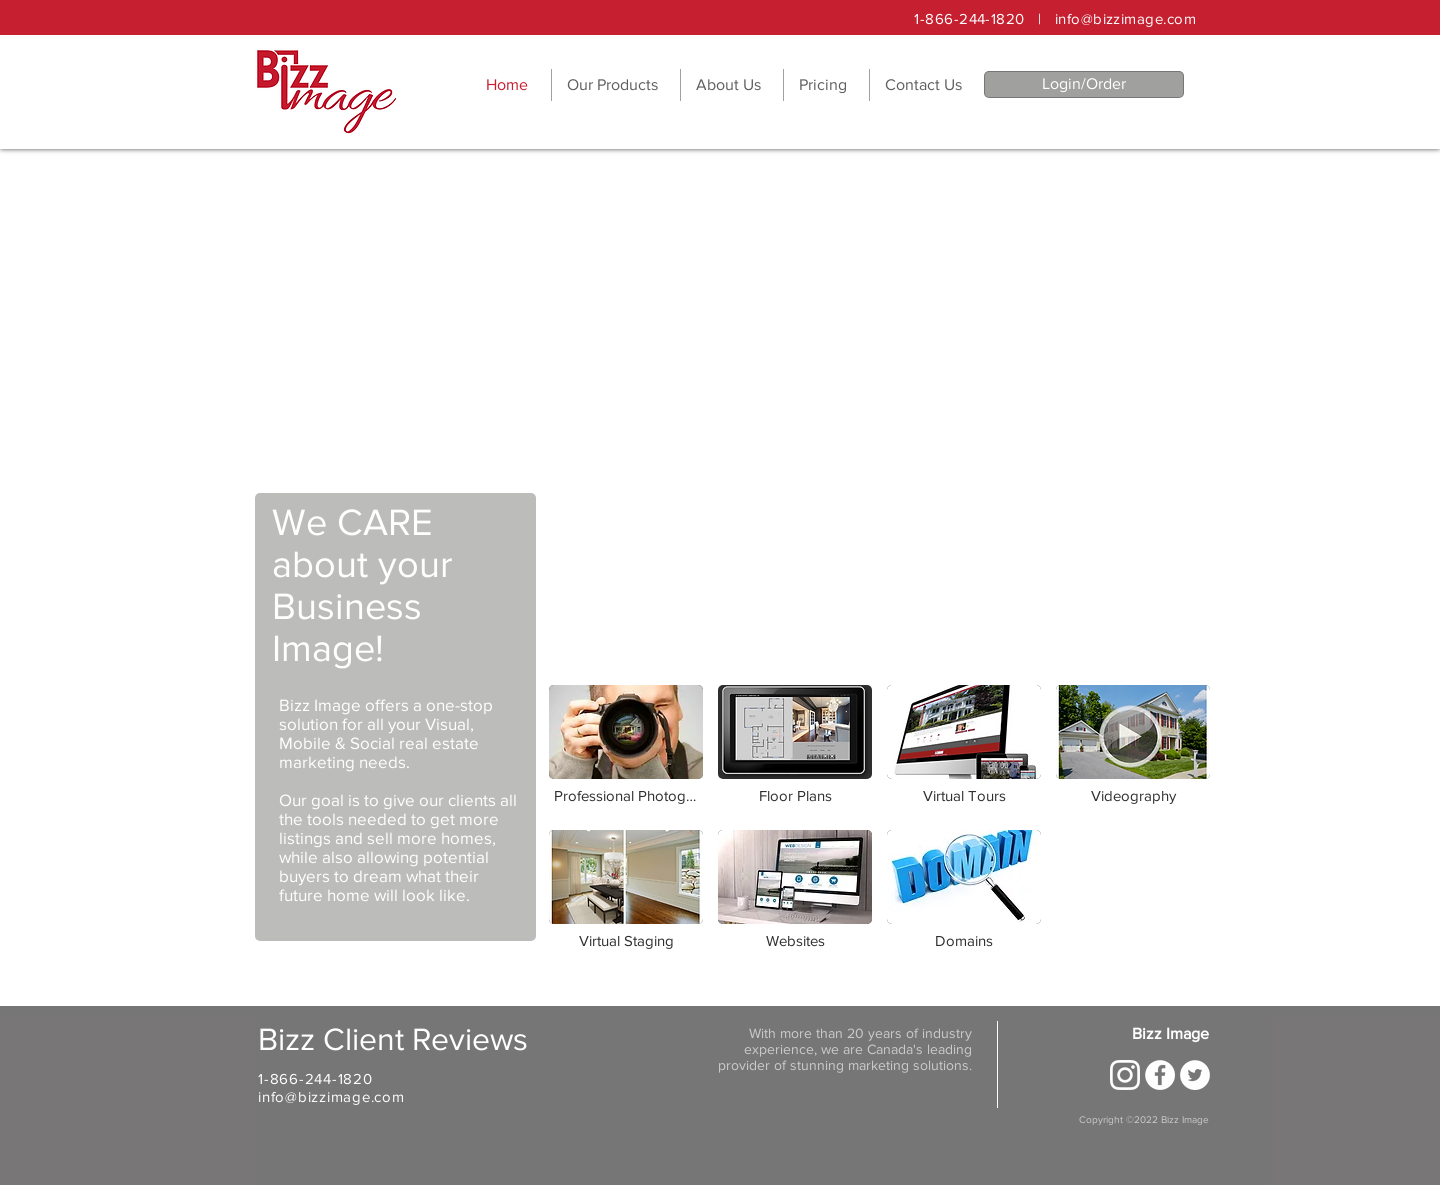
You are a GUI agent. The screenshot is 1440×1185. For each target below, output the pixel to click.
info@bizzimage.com (1125, 18)
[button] (616, 85)
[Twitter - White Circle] (1195, 1075)
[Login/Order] (1084, 84)
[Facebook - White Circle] (1160, 1075)
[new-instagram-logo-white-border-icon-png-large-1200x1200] (1125, 1075)
